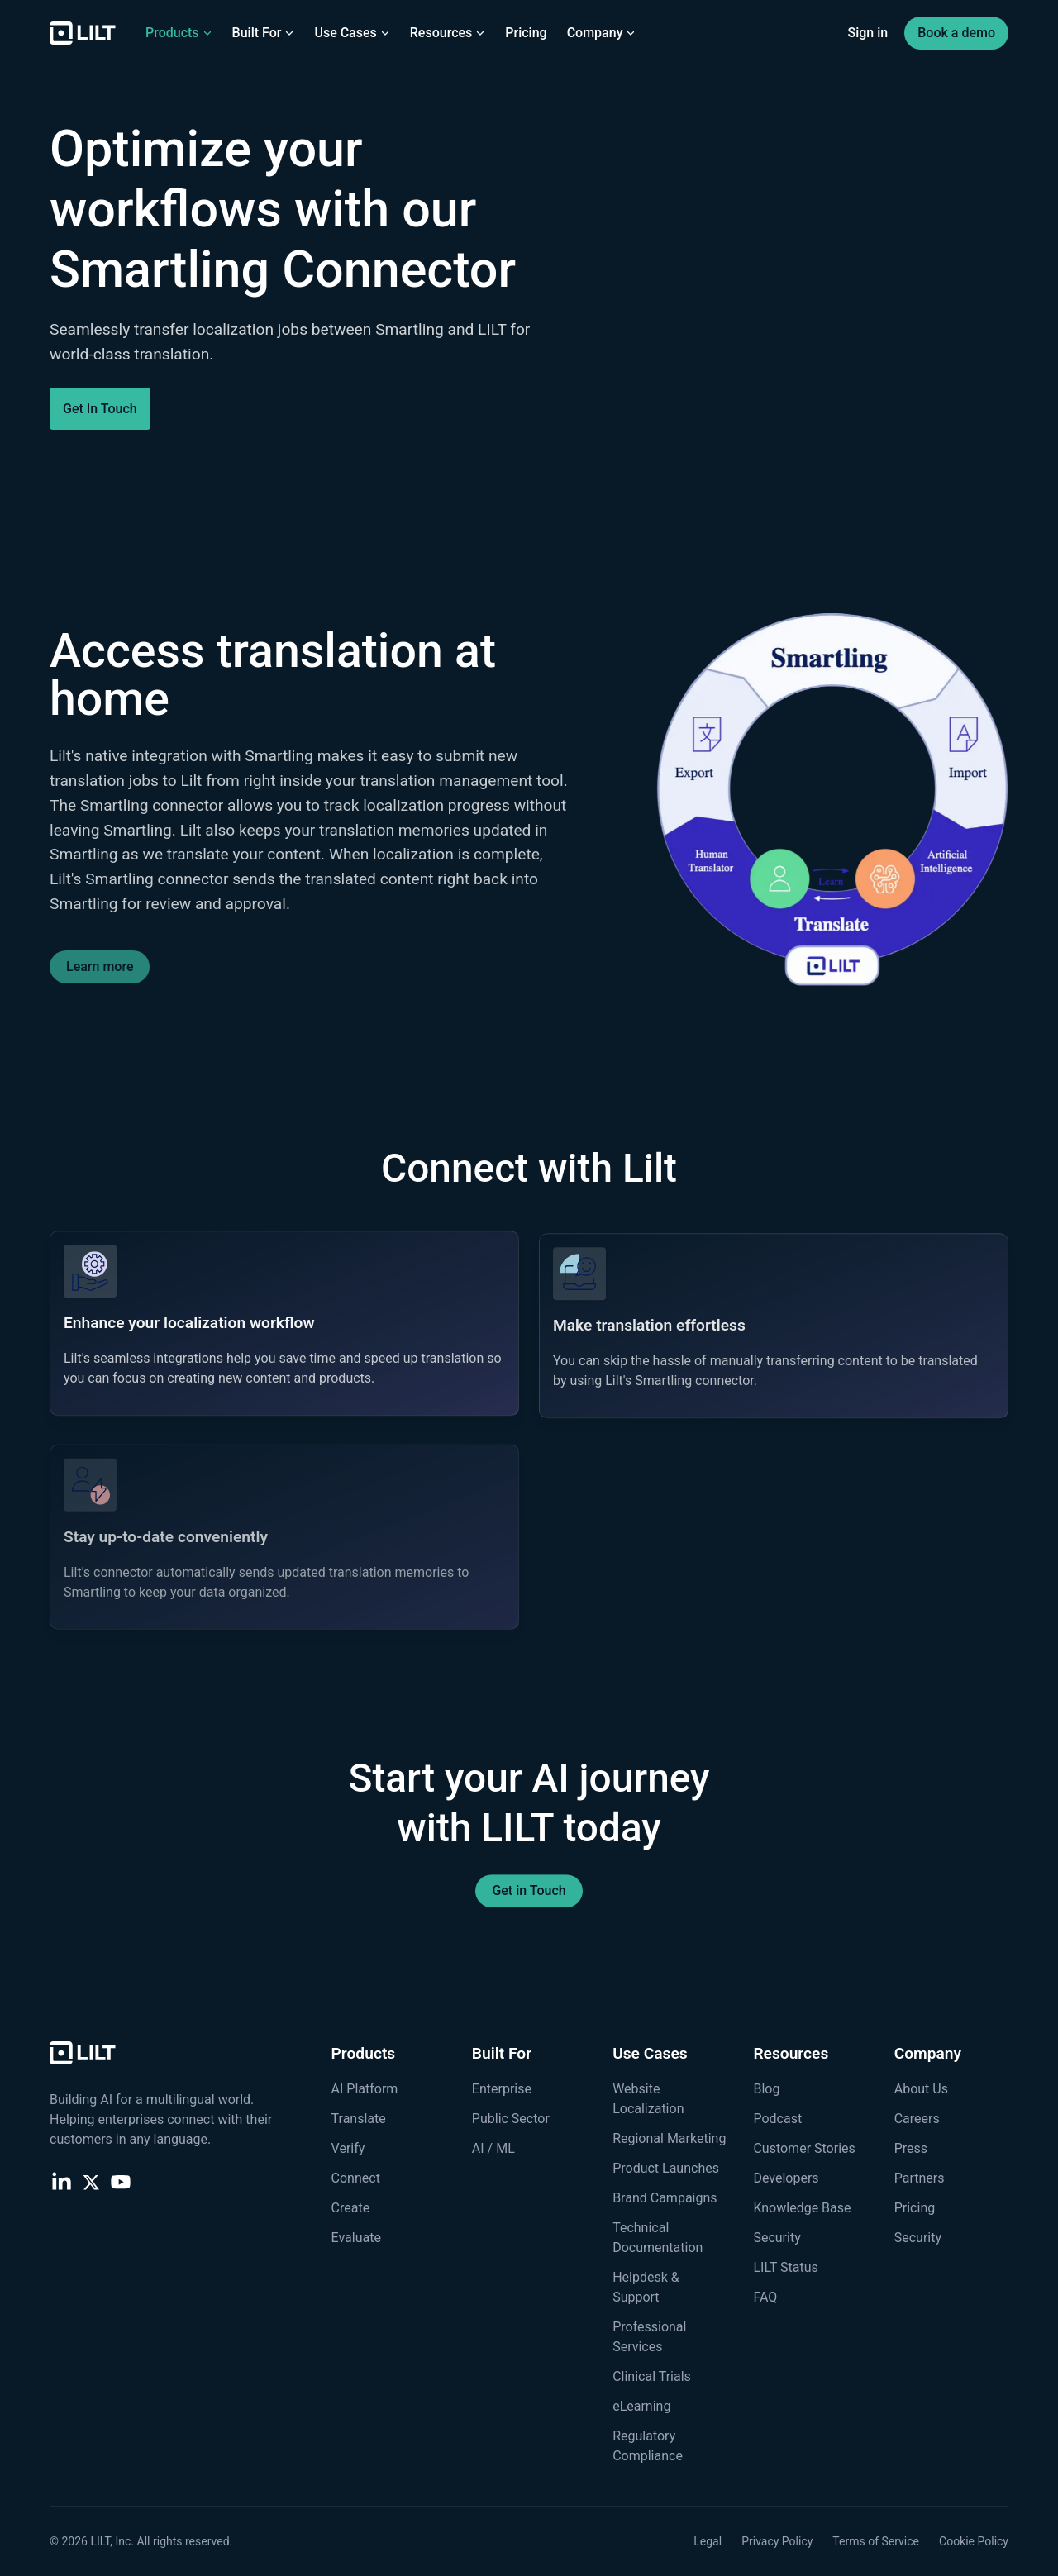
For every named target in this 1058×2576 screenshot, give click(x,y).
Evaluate (356, 2237)
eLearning (641, 2406)
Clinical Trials (651, 2376)
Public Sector (511, 2118)
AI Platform (364, 2089)
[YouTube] (120, 2181)
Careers (917, 2118)
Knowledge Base (802, 2208)
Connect (355, 2178)
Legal (707, 2541)
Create (350, 2208)
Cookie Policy (973, 2541)
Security (776, 2237)
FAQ (765, 2297)
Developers (785, 2178)
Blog (766, 2089)
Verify (348, 2148)
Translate (358, 2118)
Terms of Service (875, 2541)
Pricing (525, 32)
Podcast (777, 2118)
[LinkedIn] (61, 2181)
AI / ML (493, 2148)
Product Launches (665, 2168)
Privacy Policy (777, 2541)
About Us (921, 2089)
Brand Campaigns (664, 2198)
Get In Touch (100, 409)
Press (910, 2148)
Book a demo (956, 32)
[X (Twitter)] (90, 2181)
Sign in (868, 32)
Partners (919, 2178)
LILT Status (785, 2267)
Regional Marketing (669, 2138)
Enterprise (501, 2089)
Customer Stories (804, 2148)
